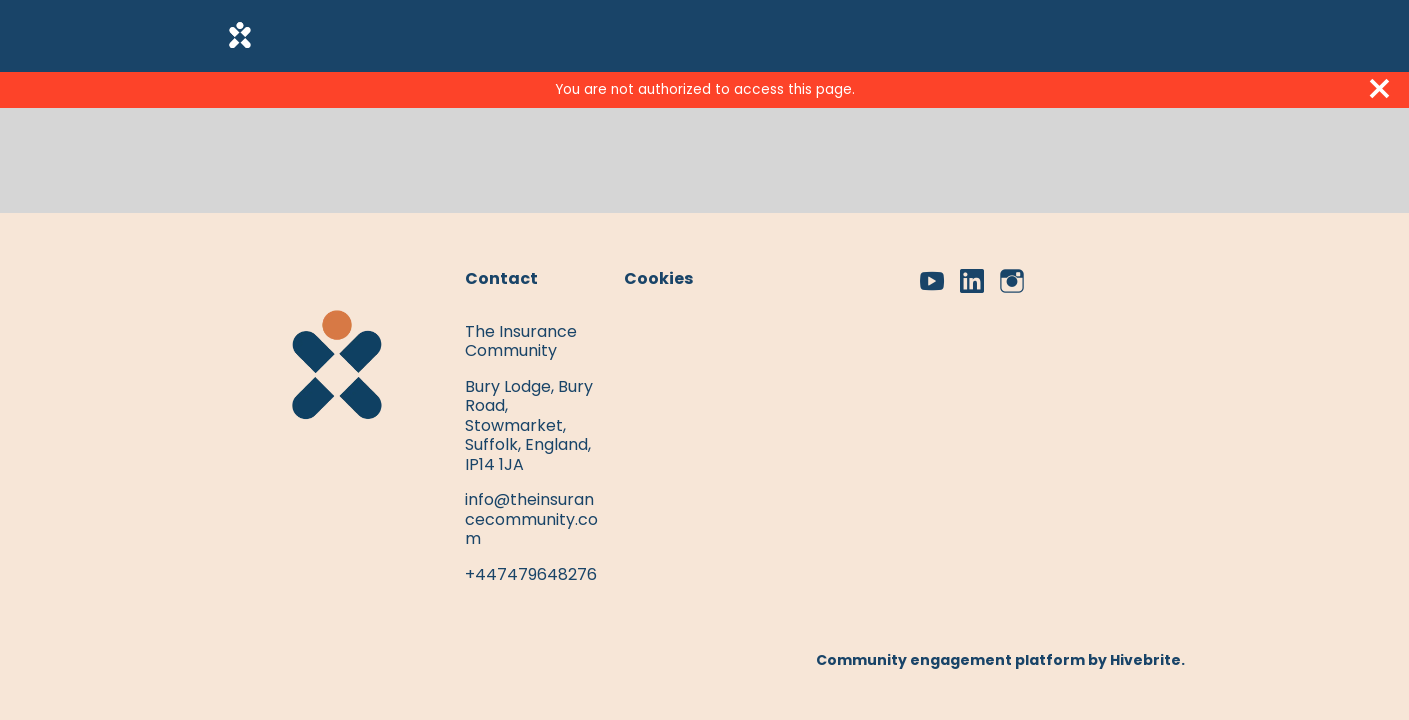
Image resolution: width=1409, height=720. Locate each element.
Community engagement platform (950, 660)
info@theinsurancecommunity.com (531, 519)
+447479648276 (531, 574)
